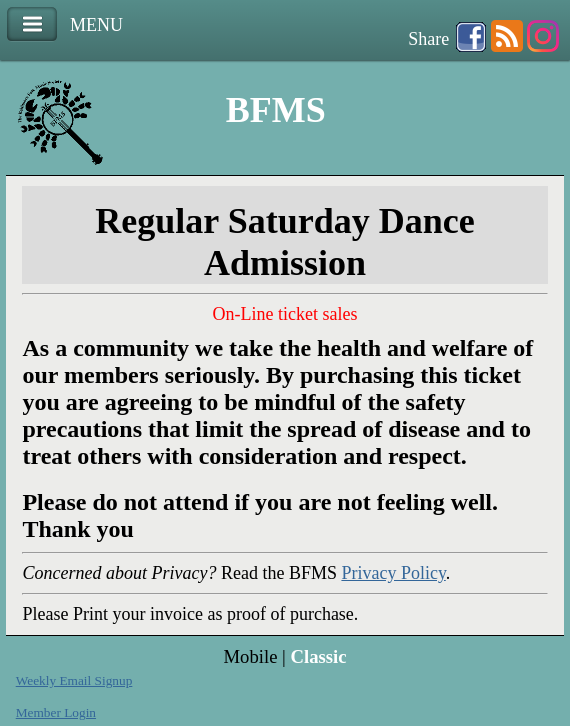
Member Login (56, 712)
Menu (32, 24)
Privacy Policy (393, 573)
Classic (318, 656)
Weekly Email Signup (74, 680)
